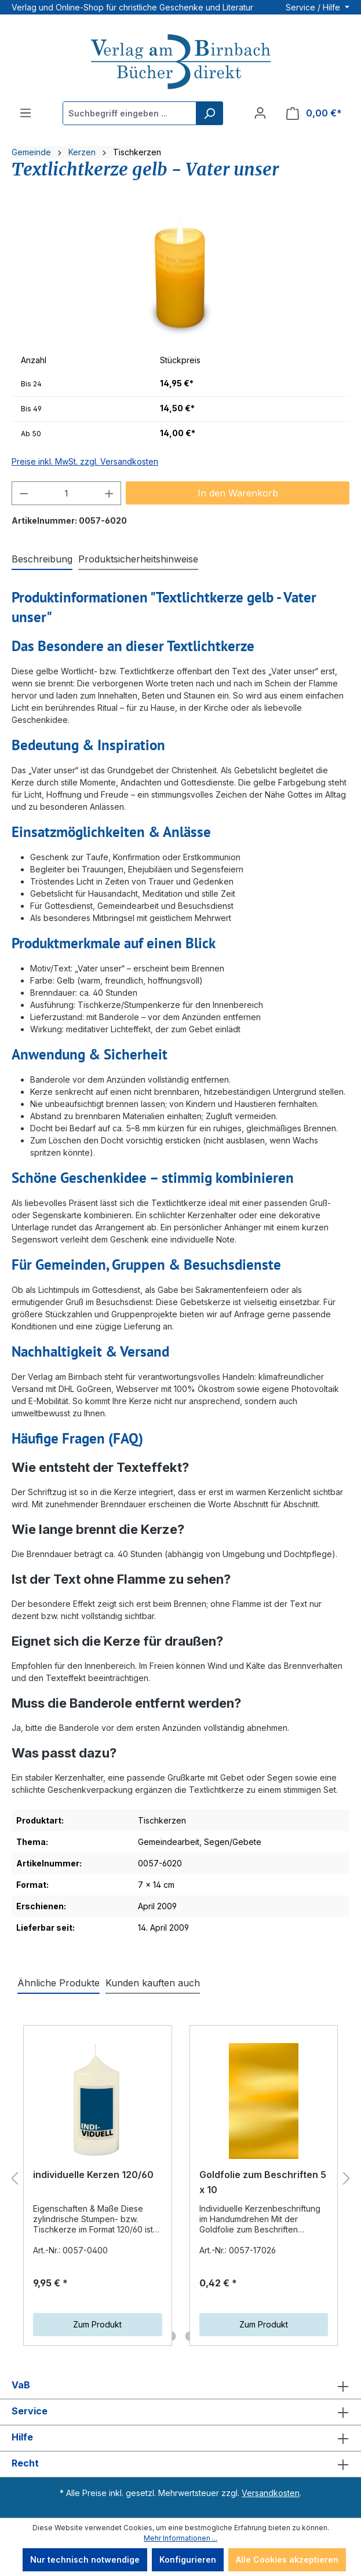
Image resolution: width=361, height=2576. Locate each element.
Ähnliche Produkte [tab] (58, 1983)
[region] (180, 274)
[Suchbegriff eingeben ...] (129, 113)
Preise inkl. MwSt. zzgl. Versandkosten (85, 461)
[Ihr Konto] (260, 113)
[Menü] (25, 113)
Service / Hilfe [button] (314, 7)
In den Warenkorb (238, 493)
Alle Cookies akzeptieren (287, 2559)
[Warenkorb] (314, 113)
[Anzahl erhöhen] (109, 493)
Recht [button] (180, 2464)
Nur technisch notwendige (85, 2559)
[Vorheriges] (14, 2179)
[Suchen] (209, 113)
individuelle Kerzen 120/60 (93, 2174)
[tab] (42, 559)
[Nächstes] (346, 2179)
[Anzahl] (66, 493)
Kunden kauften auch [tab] (152, 1983)
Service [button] (180, 2412)
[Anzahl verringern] (24, 493)
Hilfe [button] (180, 2438)
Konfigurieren (187, 2559)
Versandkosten (271, 2493)
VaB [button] (180, 2386)
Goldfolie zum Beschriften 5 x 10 (262, 2182)
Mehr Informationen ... (180, 2538)
